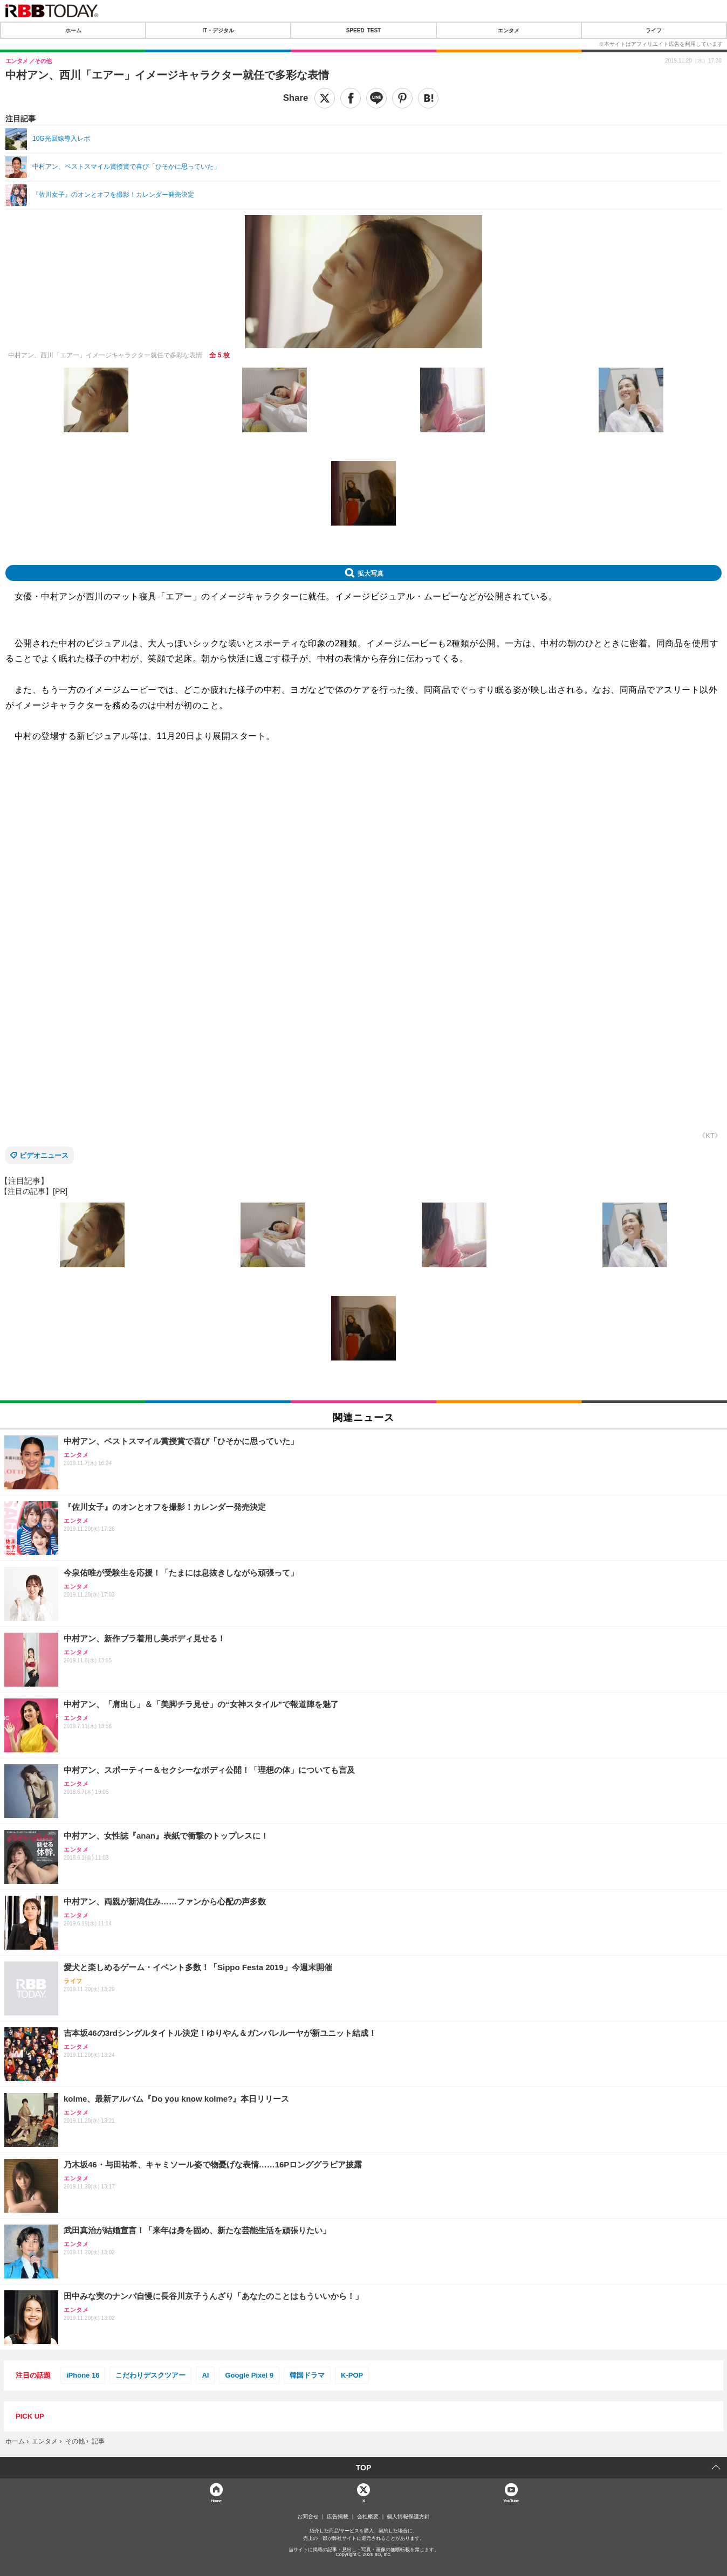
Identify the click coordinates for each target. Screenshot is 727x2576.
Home (216, 2500)
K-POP (352, 2375)
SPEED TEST (363, 30)
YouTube (511, 2500)
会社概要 (368, 2516)
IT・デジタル (218, 30)
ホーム (73, 30)
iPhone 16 (82, 2375)
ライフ (654, 30)
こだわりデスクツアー (150, 2375)
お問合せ (308, 2516)
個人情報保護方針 (408, 2516)
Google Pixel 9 (249, 2375)
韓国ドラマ (307, 2375)
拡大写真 (370, 573)
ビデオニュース (43, 1155)
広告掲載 (337, 2516)
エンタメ (508, 30)
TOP (364, 2467)
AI (205, 2375)
